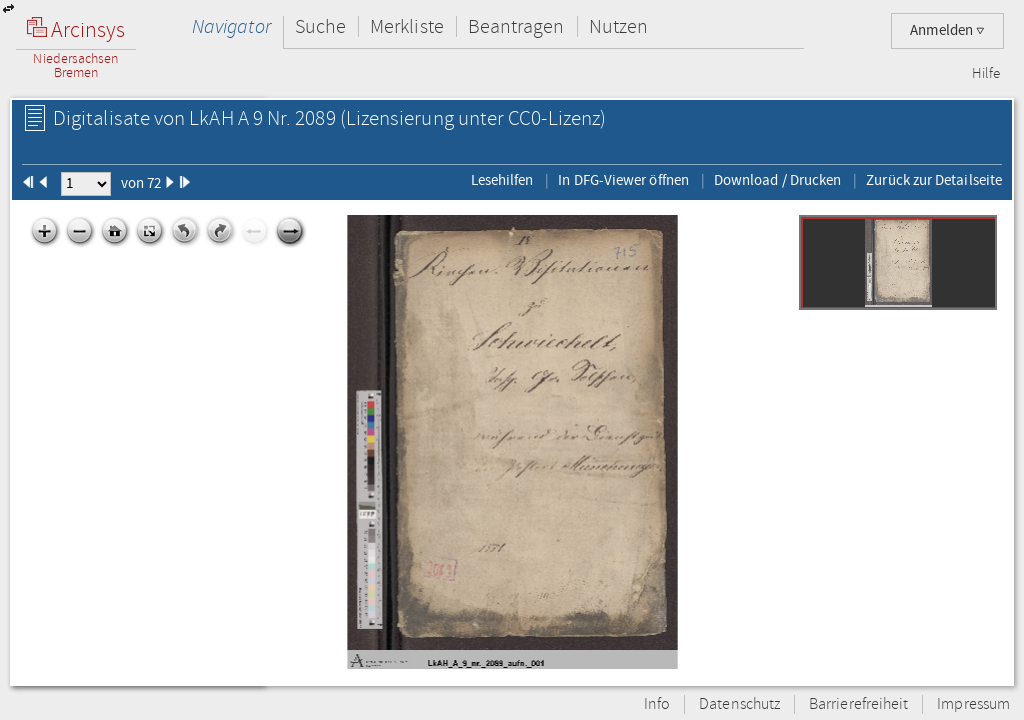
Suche (320, 26)
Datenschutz (739, 704)
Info (657, 704)
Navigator (231, 26)
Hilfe (986, 74)
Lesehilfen (502, 180)
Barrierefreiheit (858, 704)
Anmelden (947, 30)
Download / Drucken (777, 180)
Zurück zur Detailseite (934, 180)
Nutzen (618, 26)
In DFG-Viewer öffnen (623, 180)
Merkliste (407, 26)
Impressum (973, 704)
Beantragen (516, 26)
